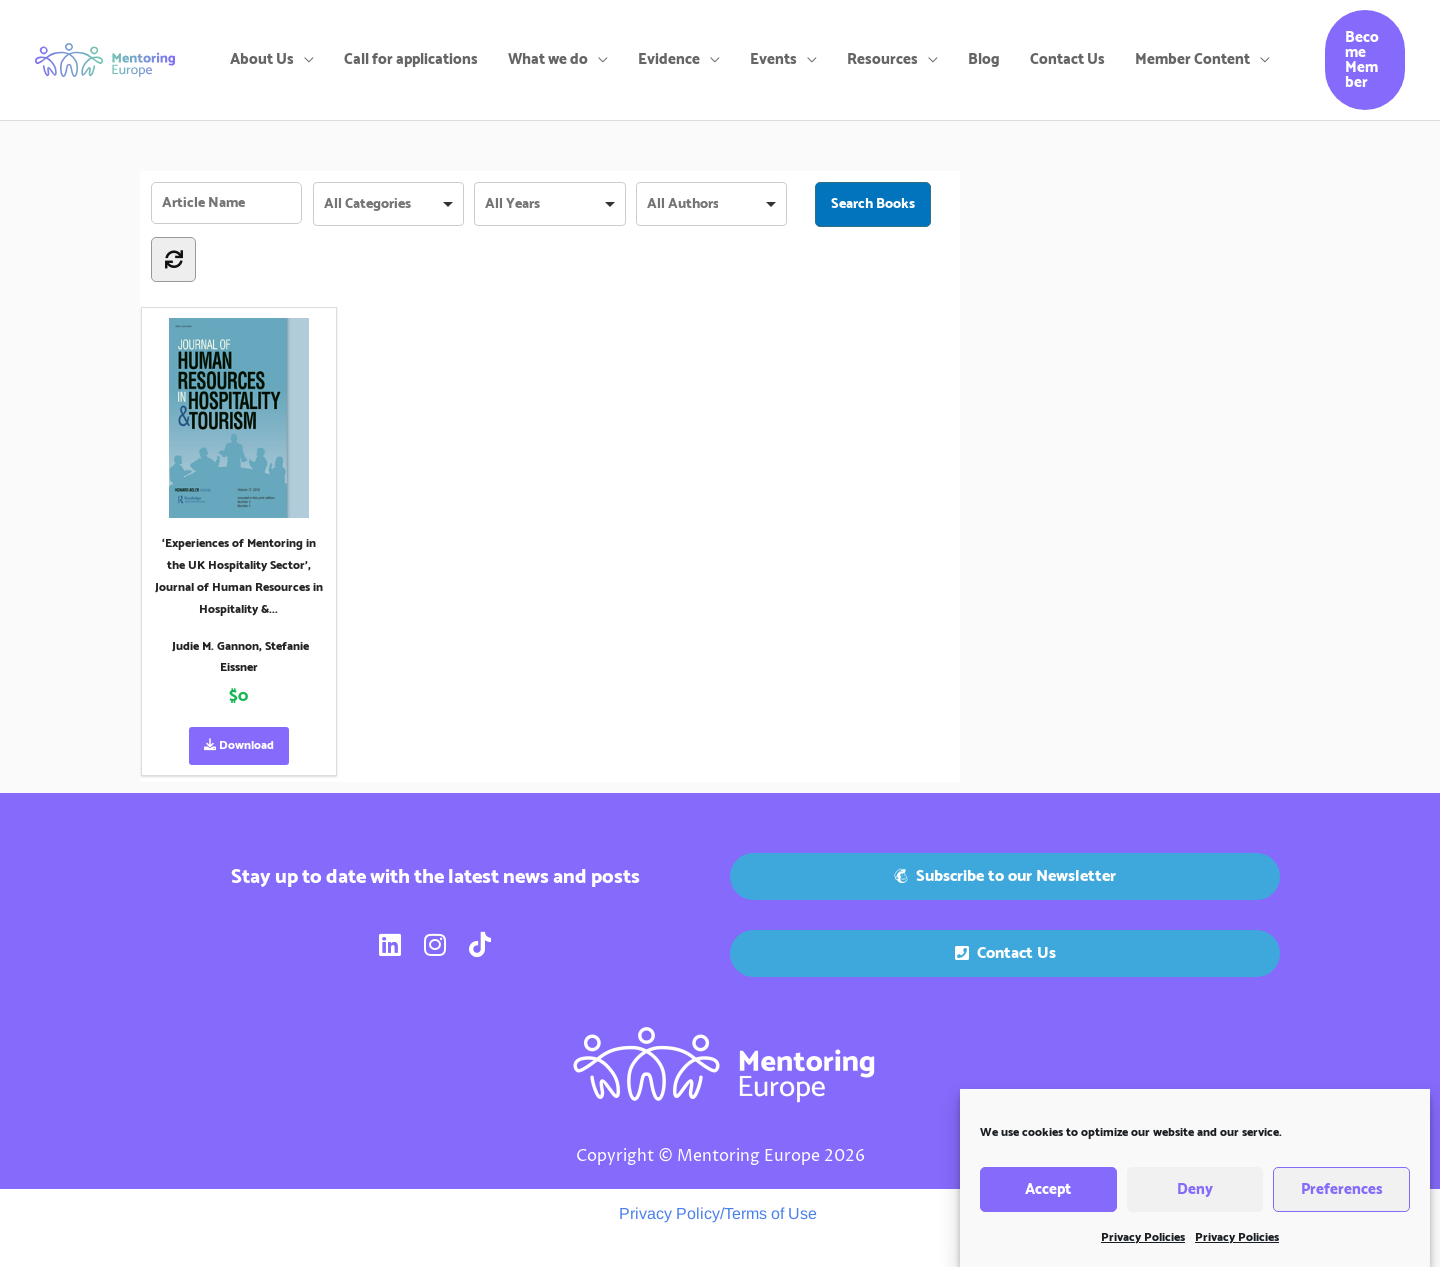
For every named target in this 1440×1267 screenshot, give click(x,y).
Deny (1195, 1197)
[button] (1365, 60)
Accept (1048, 1197)
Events (773, 59)
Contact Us (1067, 59)
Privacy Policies (1143, 1246)
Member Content (1192, 59)
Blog (984, 59)
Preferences (1342, 1197)
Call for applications (411, 59)
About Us (262, 59)
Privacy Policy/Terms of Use (718, 1213)
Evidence (669, 59)
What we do (548, 59)
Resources (882, 59)
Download (239, 745)
